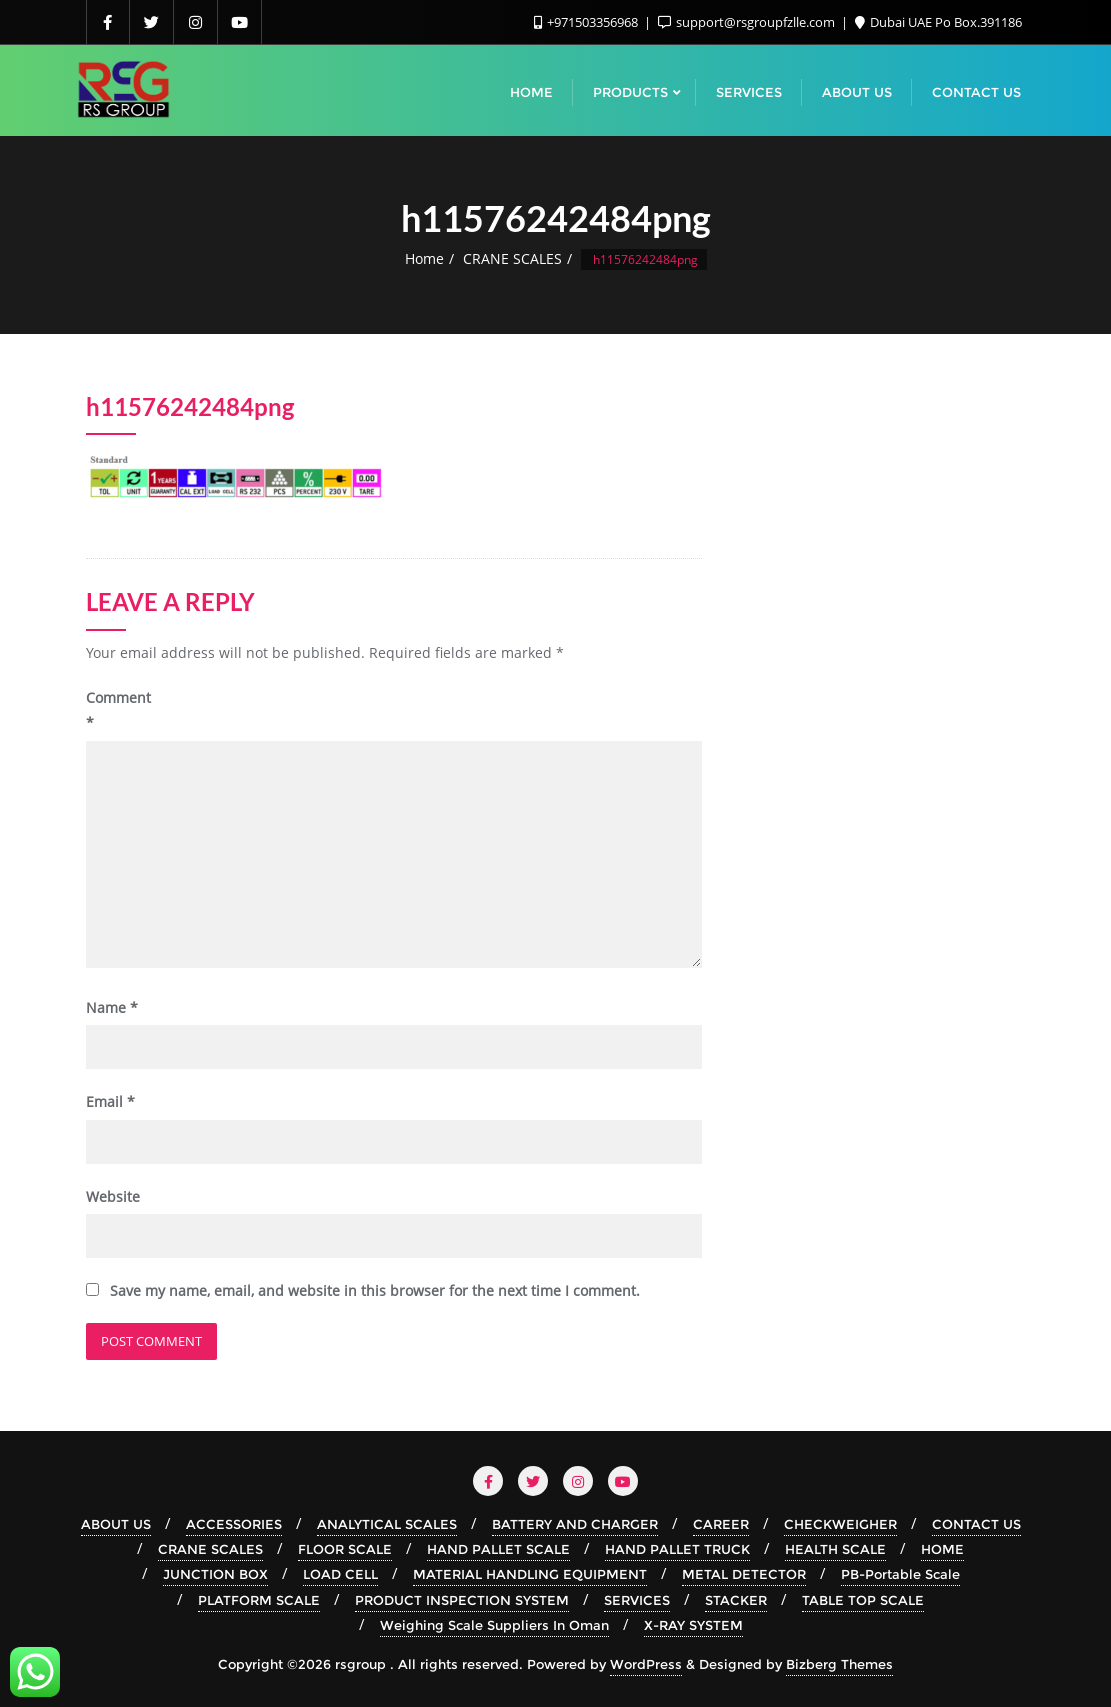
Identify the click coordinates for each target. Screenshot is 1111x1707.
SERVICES (637, 1600)
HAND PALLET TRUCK (677, 1549)
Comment (118, 710)
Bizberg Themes (839, 1664)
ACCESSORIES (234, 1524)
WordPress (646, 1664)
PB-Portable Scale (900, 1574)
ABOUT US (116, 1524)
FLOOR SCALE (345, 1549)
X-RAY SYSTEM (693, 1625)
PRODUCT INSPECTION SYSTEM (462, 1600)
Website (113, 1196)
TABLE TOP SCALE (863, 1600)
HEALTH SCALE (835, 1549)
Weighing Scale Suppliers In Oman (494, 1625)
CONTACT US (976, 1524)
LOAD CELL (340, 1574)
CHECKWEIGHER (840, 1524)
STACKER (736, 1600)
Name (112, 1007)
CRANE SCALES (512, 258)
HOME (942, 1549)
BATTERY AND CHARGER (575, 1524)
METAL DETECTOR (744, 1574)
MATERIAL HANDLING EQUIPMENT (530, 1574)
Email (110, 1101)
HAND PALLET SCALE (498, 1549)
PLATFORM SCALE (259, 1600)
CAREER (721, 1524)
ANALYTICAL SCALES (387, 1524)
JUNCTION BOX (215, 1574)
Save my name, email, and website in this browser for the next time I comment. (375, 1290)
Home (424, 258)
